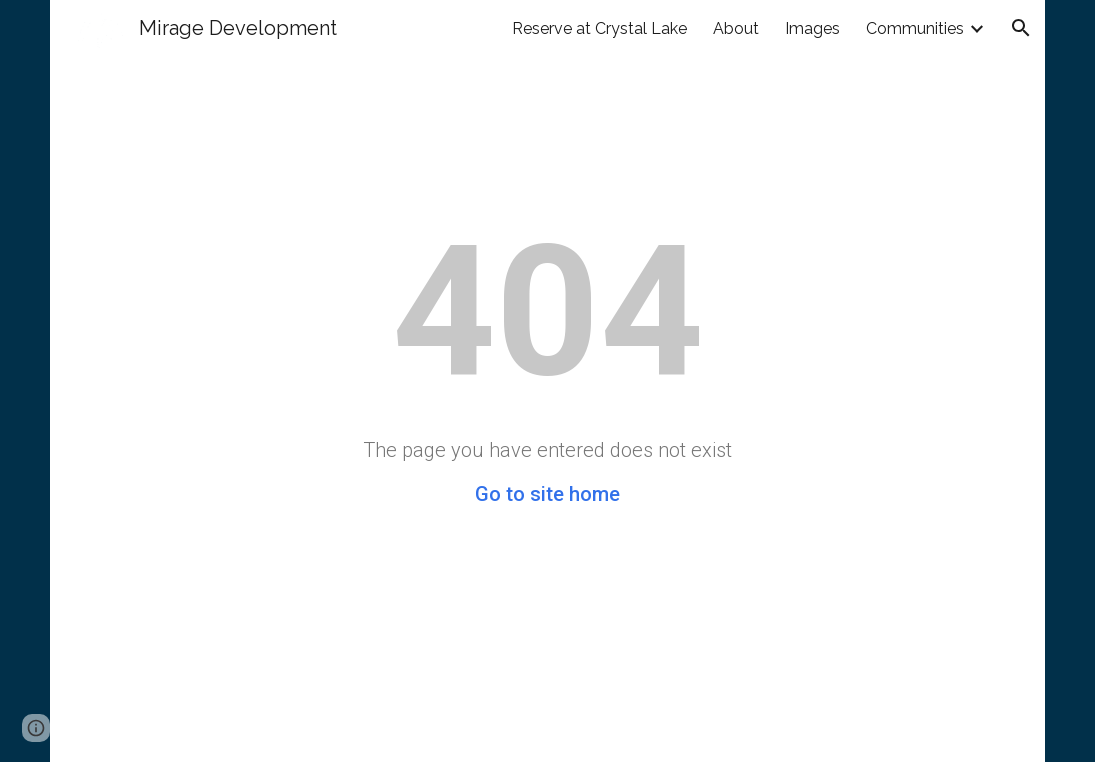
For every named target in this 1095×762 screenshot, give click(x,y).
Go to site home (547, 494)
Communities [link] (915, 28)
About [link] (736, 28)
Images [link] (812, 28)
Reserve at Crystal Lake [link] (599, 28)
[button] (1021, 28)
